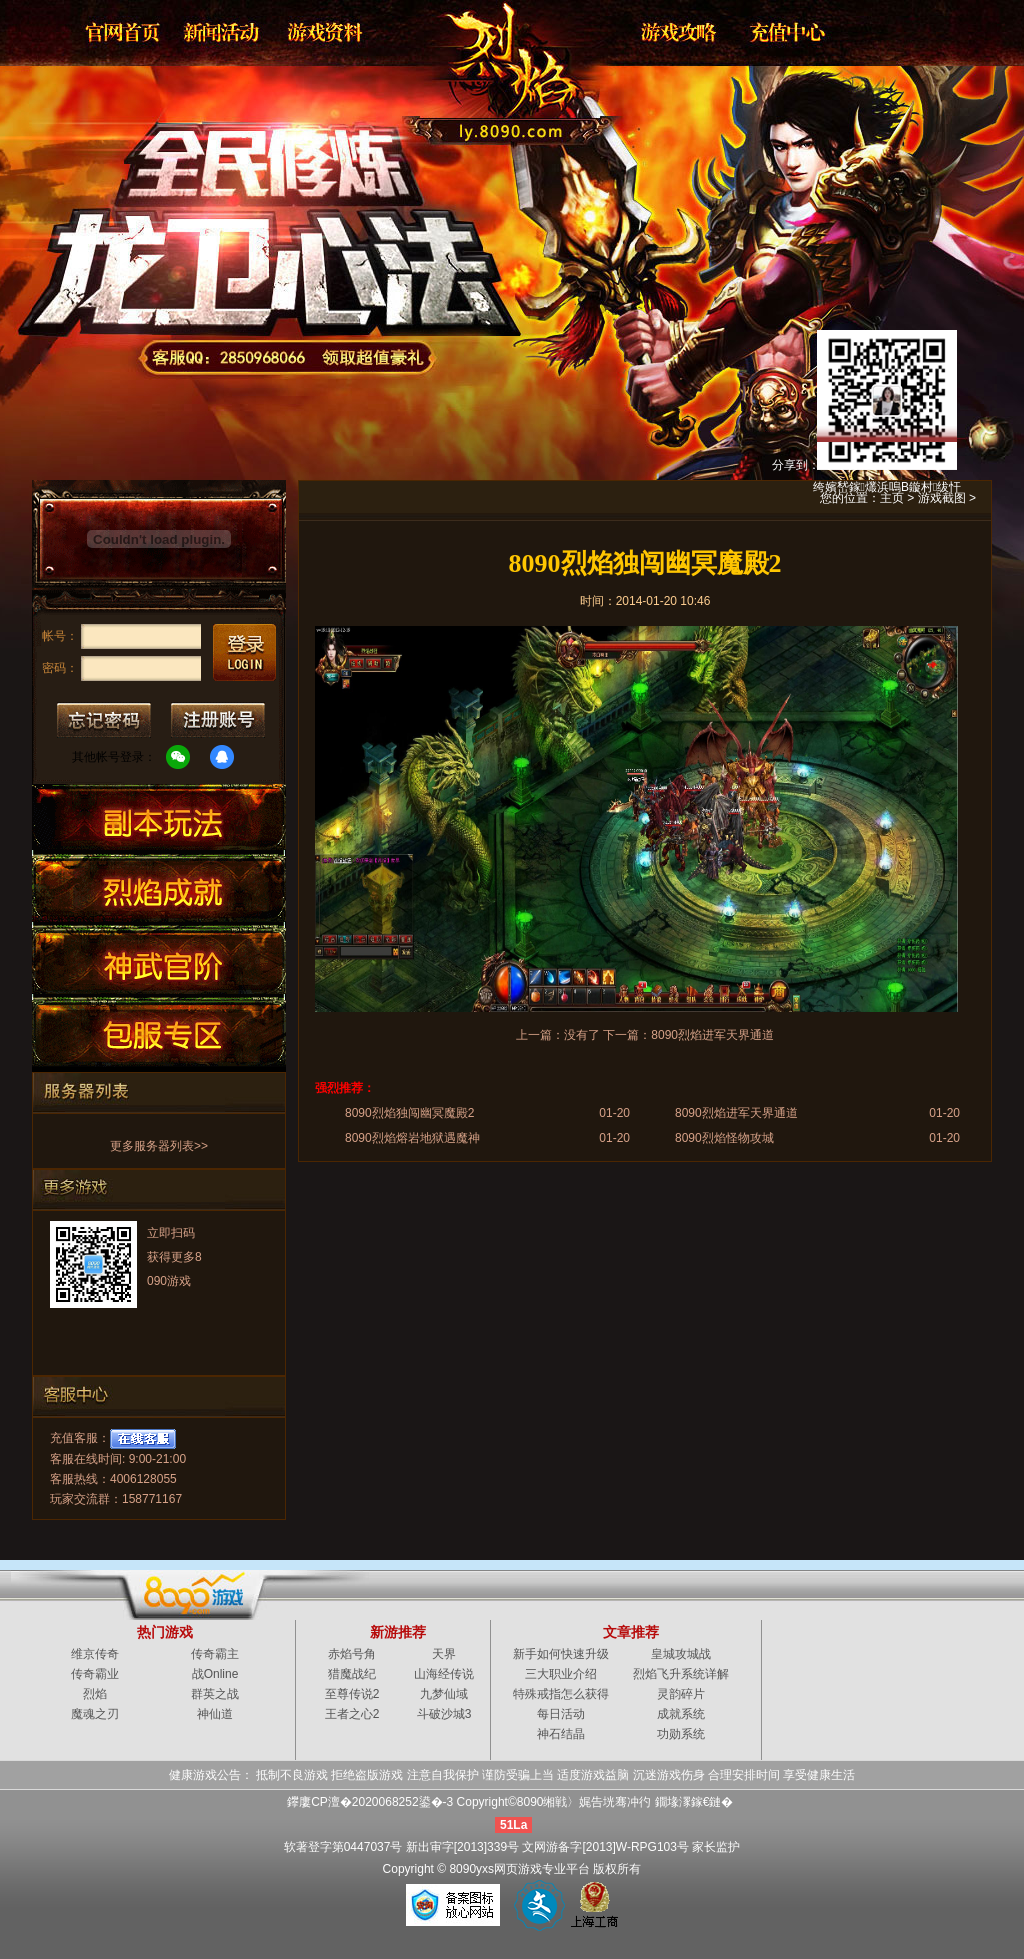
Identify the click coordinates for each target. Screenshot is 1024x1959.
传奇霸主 (215, 1654)
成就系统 (681, 1714)
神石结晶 (561, 1734)
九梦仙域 (444, 1694)
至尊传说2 (352, 1694)
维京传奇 (95, 1654)
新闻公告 (223, 32)
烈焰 (496, 65)
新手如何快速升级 (561, 1654)
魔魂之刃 (95, 1714)
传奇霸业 (95, 1674)
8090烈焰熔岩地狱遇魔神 (412, 1138)
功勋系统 (681, 1734)
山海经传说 (444, 1674)
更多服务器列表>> (159, 1146)
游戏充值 (781, 32)
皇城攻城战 (681, 1654)
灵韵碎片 (681, 1694)
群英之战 (215, 1694)
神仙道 (215, 1714)
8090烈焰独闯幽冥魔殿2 (409, 1113)
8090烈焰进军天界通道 (712, 1035)
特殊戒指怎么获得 (561, 1694)
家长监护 (716, 1847)
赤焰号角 (352, 1654)
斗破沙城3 (444, 1714)
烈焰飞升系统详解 (681, 1674)
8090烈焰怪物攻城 (724, 1138)
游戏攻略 (677, 32)
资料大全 (327, 32)
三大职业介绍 (561, 1674)
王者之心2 (352, 1714)
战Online (215, 1674)
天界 (444, 1654)
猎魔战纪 (352, 1674)
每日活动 (561, 1714)
